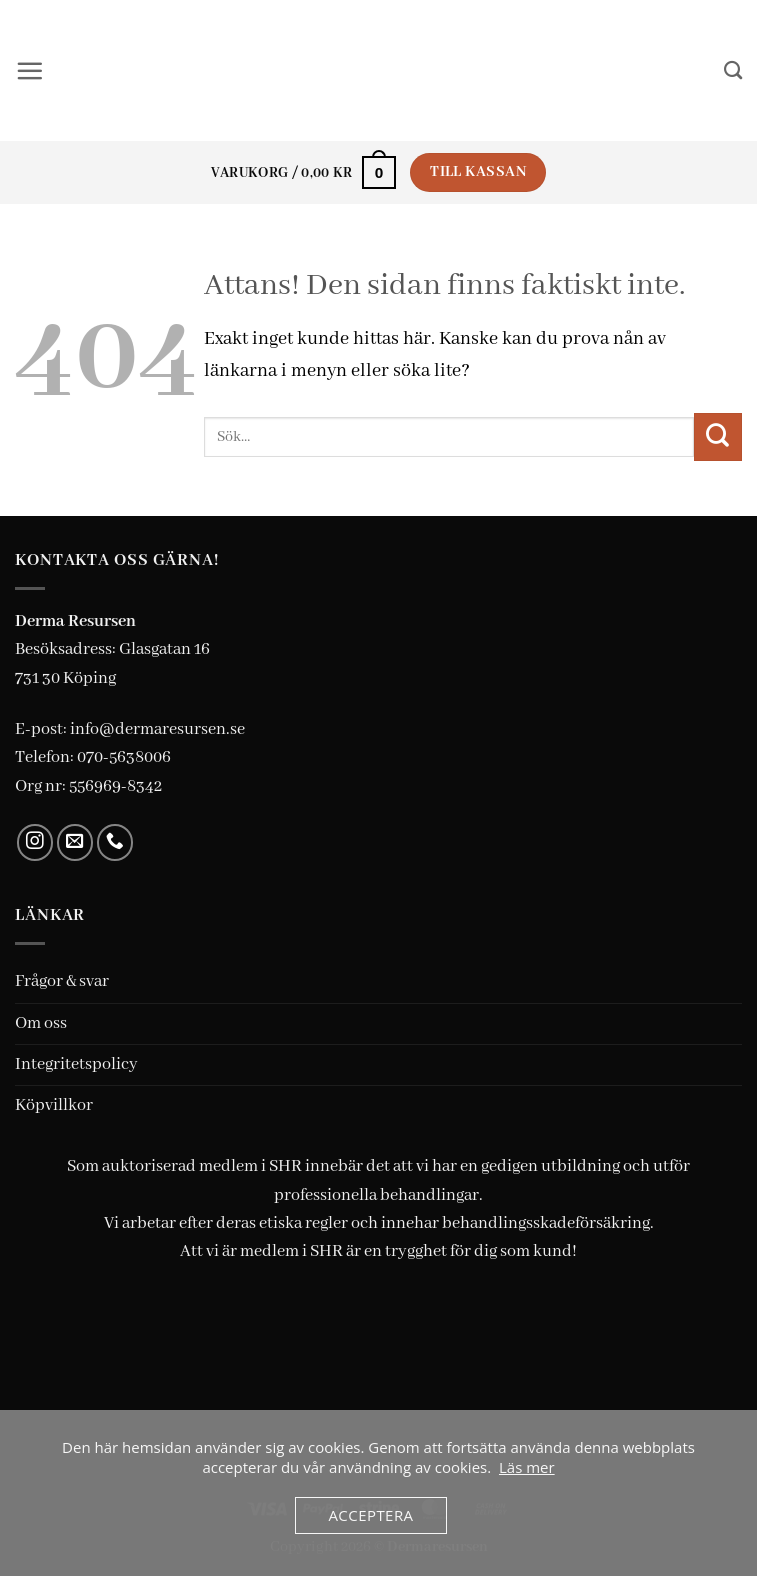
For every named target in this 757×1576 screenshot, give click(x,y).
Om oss (41, 1024)
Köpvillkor (54, 1106)
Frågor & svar (62, 982)
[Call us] (115, 843)
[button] (30, 71)
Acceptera (370, 1515)
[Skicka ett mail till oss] (75, 843)
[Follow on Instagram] (35, 843)
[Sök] (732, 70)
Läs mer (527, 1467)
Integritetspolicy (76, 1065)
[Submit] (718, 438)
